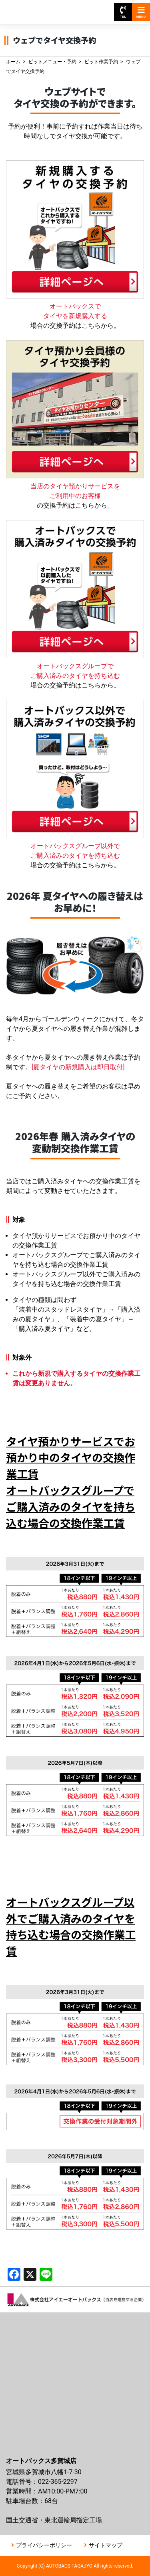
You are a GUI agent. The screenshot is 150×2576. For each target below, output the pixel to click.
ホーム (13, 62)
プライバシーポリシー (44, 2545)
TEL (123, 12)
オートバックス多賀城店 (43, 8)
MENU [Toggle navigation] (141, 12)
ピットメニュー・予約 (52, 62)
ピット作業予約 (101, 62)
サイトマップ (105, 2545)
